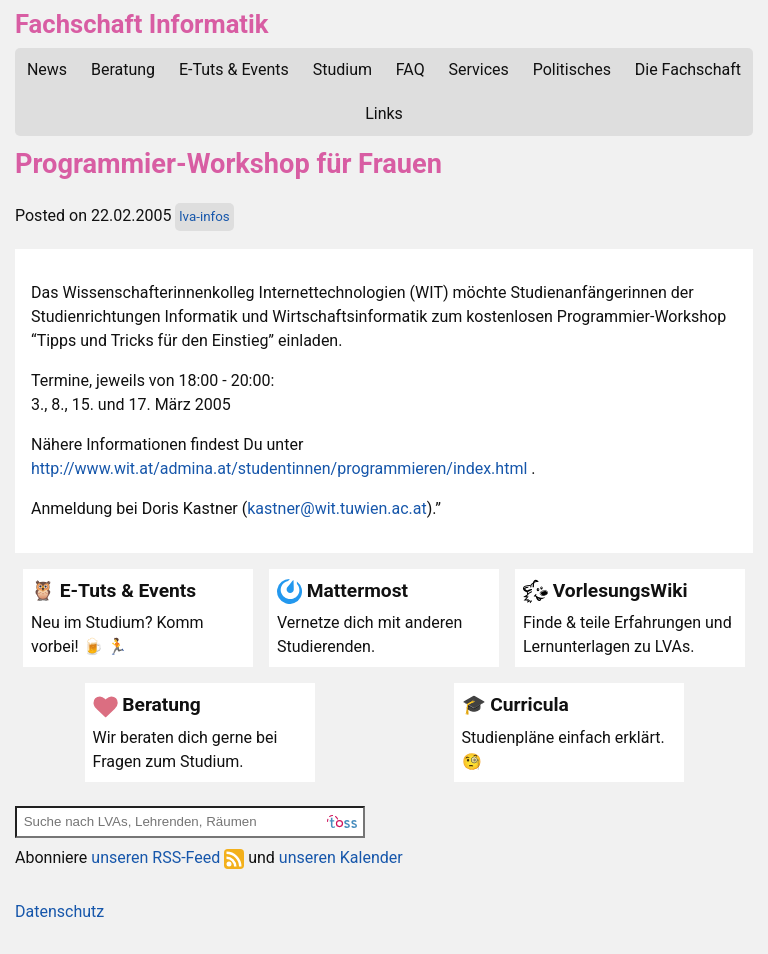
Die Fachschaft (688, 69)
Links (384, 113)
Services (479, 69)
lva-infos (204, 216)
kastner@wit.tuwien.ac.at (337, 508)
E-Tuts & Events (234, 69)
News (47, 69)
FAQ (410, 69)
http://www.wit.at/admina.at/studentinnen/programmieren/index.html (279, 468)
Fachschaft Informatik (141, 24)
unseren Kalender (341, 857)
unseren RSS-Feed (167, 857)
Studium (342, 69)
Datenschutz (59, 911)
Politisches (572, 69)
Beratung (123, 69)
